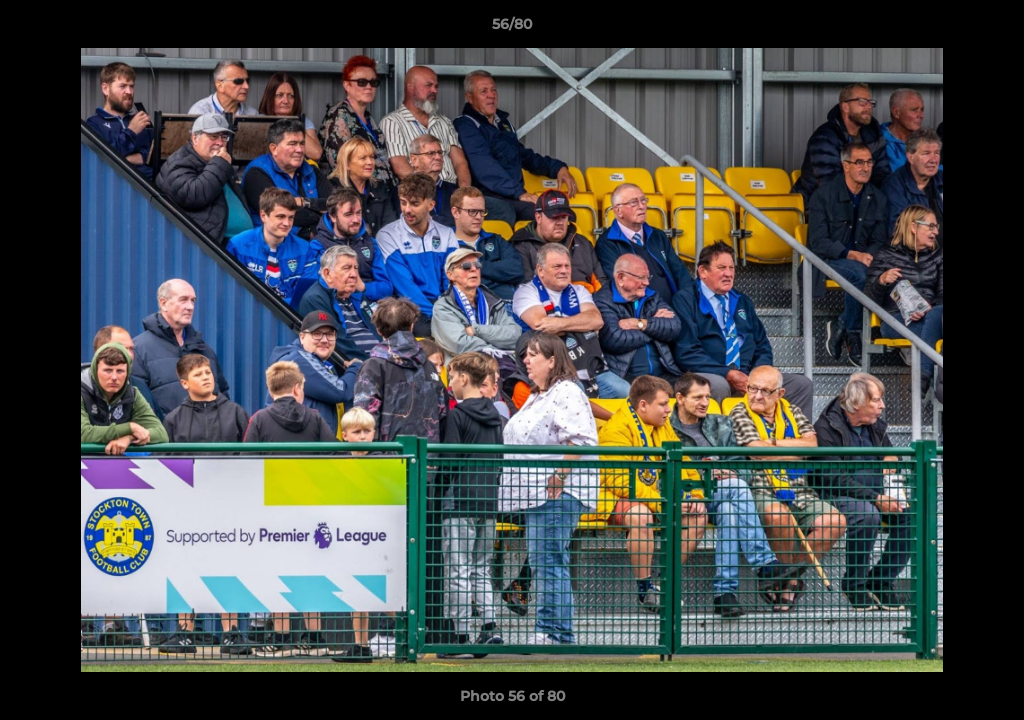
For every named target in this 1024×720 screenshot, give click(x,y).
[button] (988, 29)
